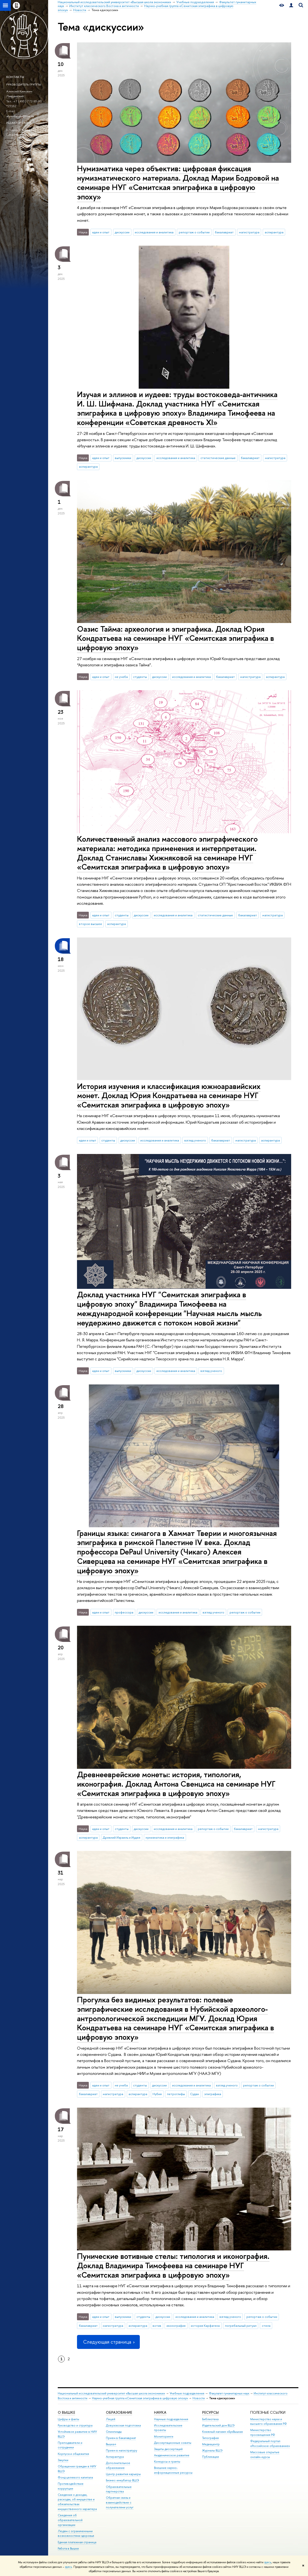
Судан (194, 2094)
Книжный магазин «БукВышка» (222, 2432)
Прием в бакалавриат (121, 2438)
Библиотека (210, 2419)
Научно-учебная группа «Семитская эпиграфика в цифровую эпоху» (140, 2398)
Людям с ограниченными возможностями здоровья (76, 2533)
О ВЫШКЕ (66, 2412)
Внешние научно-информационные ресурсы (173, 2470)
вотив (157, 2325)
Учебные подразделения (187, 2393)
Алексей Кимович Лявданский (19, 93)
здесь (267, 2562)
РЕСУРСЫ (210, 2412)
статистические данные (218, 458)
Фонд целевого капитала (75, 2477)
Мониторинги (163, 2436)
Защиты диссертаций (168, 2449)
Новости (198, 2398)
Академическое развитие (171, 2455)
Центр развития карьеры (123, 2474)
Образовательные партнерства (119, 2489)
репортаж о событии (194, 232)
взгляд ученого (195, 1140)
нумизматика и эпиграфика (165, 1837)
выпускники (123, 458)
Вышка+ (111, 2444)
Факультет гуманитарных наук (229, 2393)
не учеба (121, 677)
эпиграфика (212, 2094)
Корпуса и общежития (73, 2454)
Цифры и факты (68, 2419)
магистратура (249, 232)
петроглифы (176, 2094)
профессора (124, 1612)
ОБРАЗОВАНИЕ (119, 2412)
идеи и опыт (100, 232)
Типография (210, 2438)
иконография (176, 2325)
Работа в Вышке (68, 2548)
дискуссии (122, 232)
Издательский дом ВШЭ (218, 2425)
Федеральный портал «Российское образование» (270, 2443)
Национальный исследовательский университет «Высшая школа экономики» (111, 2393)
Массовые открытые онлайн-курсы (264, 2454)
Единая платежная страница (77, 2542)
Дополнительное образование (118, 2465)
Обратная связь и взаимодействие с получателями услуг (120, 2502)
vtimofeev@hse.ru (28, 134)
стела (266, 2325)
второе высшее (90, 924)
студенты (140, 677)
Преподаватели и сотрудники (70, 2445)
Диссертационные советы (172, 2443)
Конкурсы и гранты (167, 2461)
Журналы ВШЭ (212, 2450)
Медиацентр (211, 2444)
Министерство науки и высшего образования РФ (268, 2421)
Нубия (157, 2094)
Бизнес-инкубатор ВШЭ (122, 2480)
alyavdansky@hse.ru (20, 116)
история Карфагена (205, 2325)
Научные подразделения (171, 2419)
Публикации (210, 2457)
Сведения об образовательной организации (70, 2520)
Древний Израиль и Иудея (121, 1837)
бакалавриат (224, 232)
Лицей (110, 2419)
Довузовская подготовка (123, 2425)
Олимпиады (114, 2432)
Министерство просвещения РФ (262, 2432)
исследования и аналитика (154, 232)
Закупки (63, 2460)
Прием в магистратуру (121, 2450)
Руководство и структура (75, 2425)
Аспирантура (115, 2457)
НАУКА (160, 2412)
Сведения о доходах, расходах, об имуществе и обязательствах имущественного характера (77, 2502)
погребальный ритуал (241, 2325)
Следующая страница (108, 2342)
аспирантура (274, 232)
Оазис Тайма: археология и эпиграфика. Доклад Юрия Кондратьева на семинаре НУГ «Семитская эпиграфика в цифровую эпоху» (175, 638)
